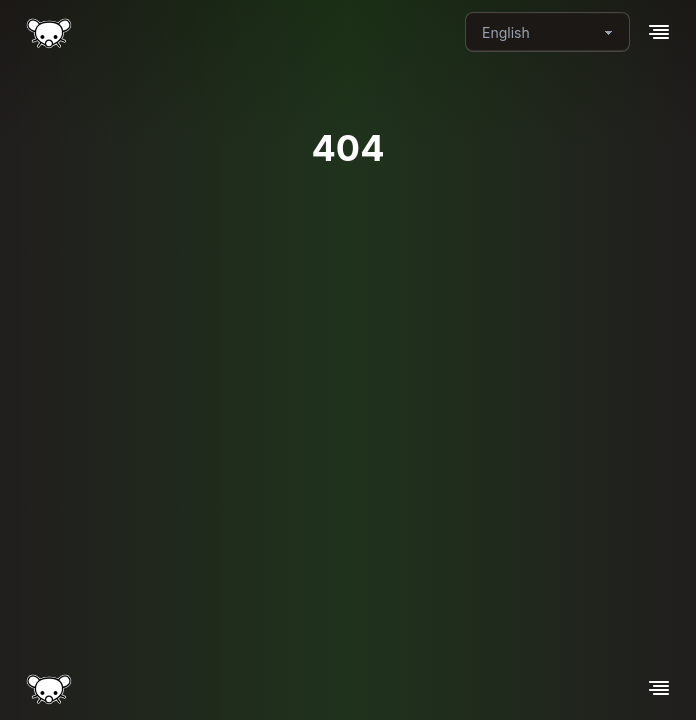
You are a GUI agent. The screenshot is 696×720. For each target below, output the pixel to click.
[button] (659, 32)
